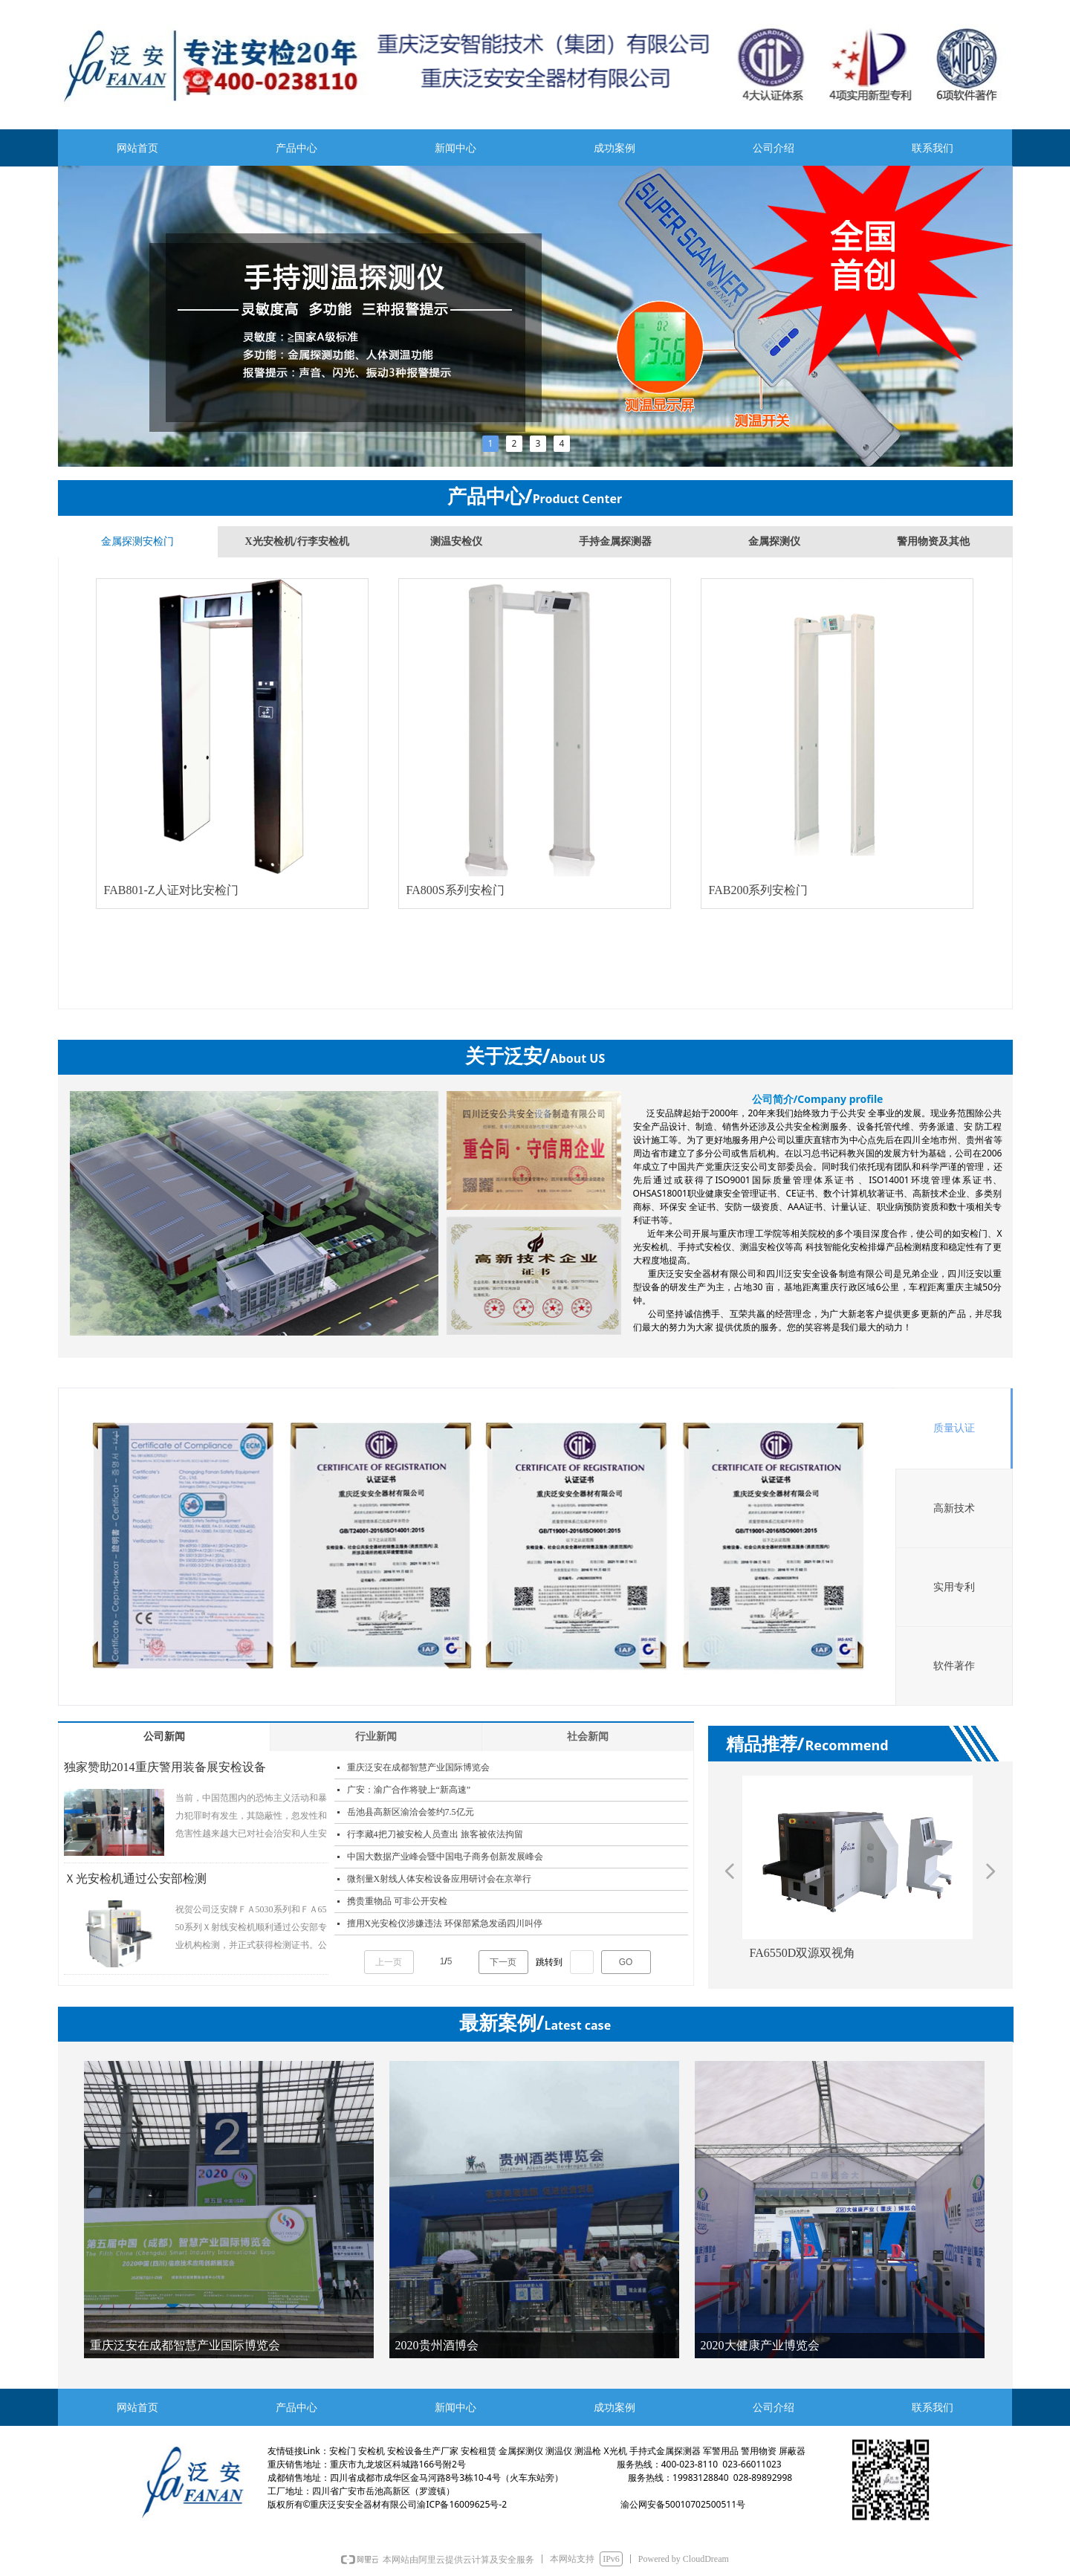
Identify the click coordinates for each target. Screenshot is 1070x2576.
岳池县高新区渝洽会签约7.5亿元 (410, 1812)
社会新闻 (588, 1736)
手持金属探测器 (615, 541)
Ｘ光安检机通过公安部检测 (135, 1878)
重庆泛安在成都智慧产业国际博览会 (418, 1767)
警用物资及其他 (933, 541)
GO (626, 1962)
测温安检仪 (456, 541)
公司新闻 (164, 1736)
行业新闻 (376, 1736)
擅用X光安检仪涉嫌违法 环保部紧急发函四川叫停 (445, 1923)
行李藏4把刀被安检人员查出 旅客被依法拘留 (435, 1834)
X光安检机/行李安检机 (297, 541)
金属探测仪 (774, 541)
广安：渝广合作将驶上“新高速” (409, 1789)
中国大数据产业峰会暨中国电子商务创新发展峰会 (445, 1856)
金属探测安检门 (137, 541)
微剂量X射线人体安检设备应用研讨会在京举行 (439, 1879)
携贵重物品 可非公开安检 (397, 1901)
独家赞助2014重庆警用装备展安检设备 (165, 1767)
